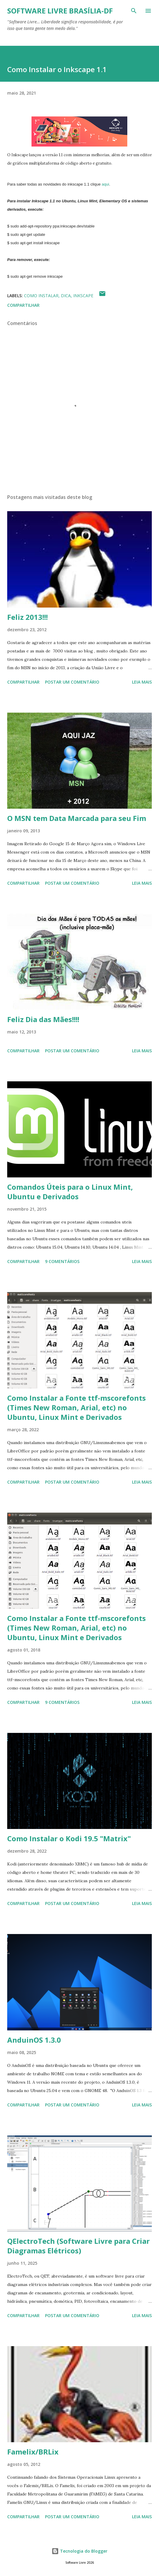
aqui (105, 184)
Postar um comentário (72, 682)
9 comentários (62, 1261)
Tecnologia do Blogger (79, 2551)
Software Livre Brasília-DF (60, 11)
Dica (66, 295)
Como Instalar (41, 295)
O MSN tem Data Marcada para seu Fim (76, 818)
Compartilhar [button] (23, 305)
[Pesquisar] (133, 10)
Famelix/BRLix (32, 2452)
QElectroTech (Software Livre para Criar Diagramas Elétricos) (78, 2245)
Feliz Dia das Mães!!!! (43, 1019)
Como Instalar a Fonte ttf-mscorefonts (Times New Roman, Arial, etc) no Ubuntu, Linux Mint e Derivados (76, 1407)
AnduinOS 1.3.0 (34, 2040)
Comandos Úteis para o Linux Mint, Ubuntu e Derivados (70, 1191)
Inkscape (83, 295)
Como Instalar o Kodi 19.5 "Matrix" (69, 1838)
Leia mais (142, 682)
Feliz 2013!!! (27, 617)
